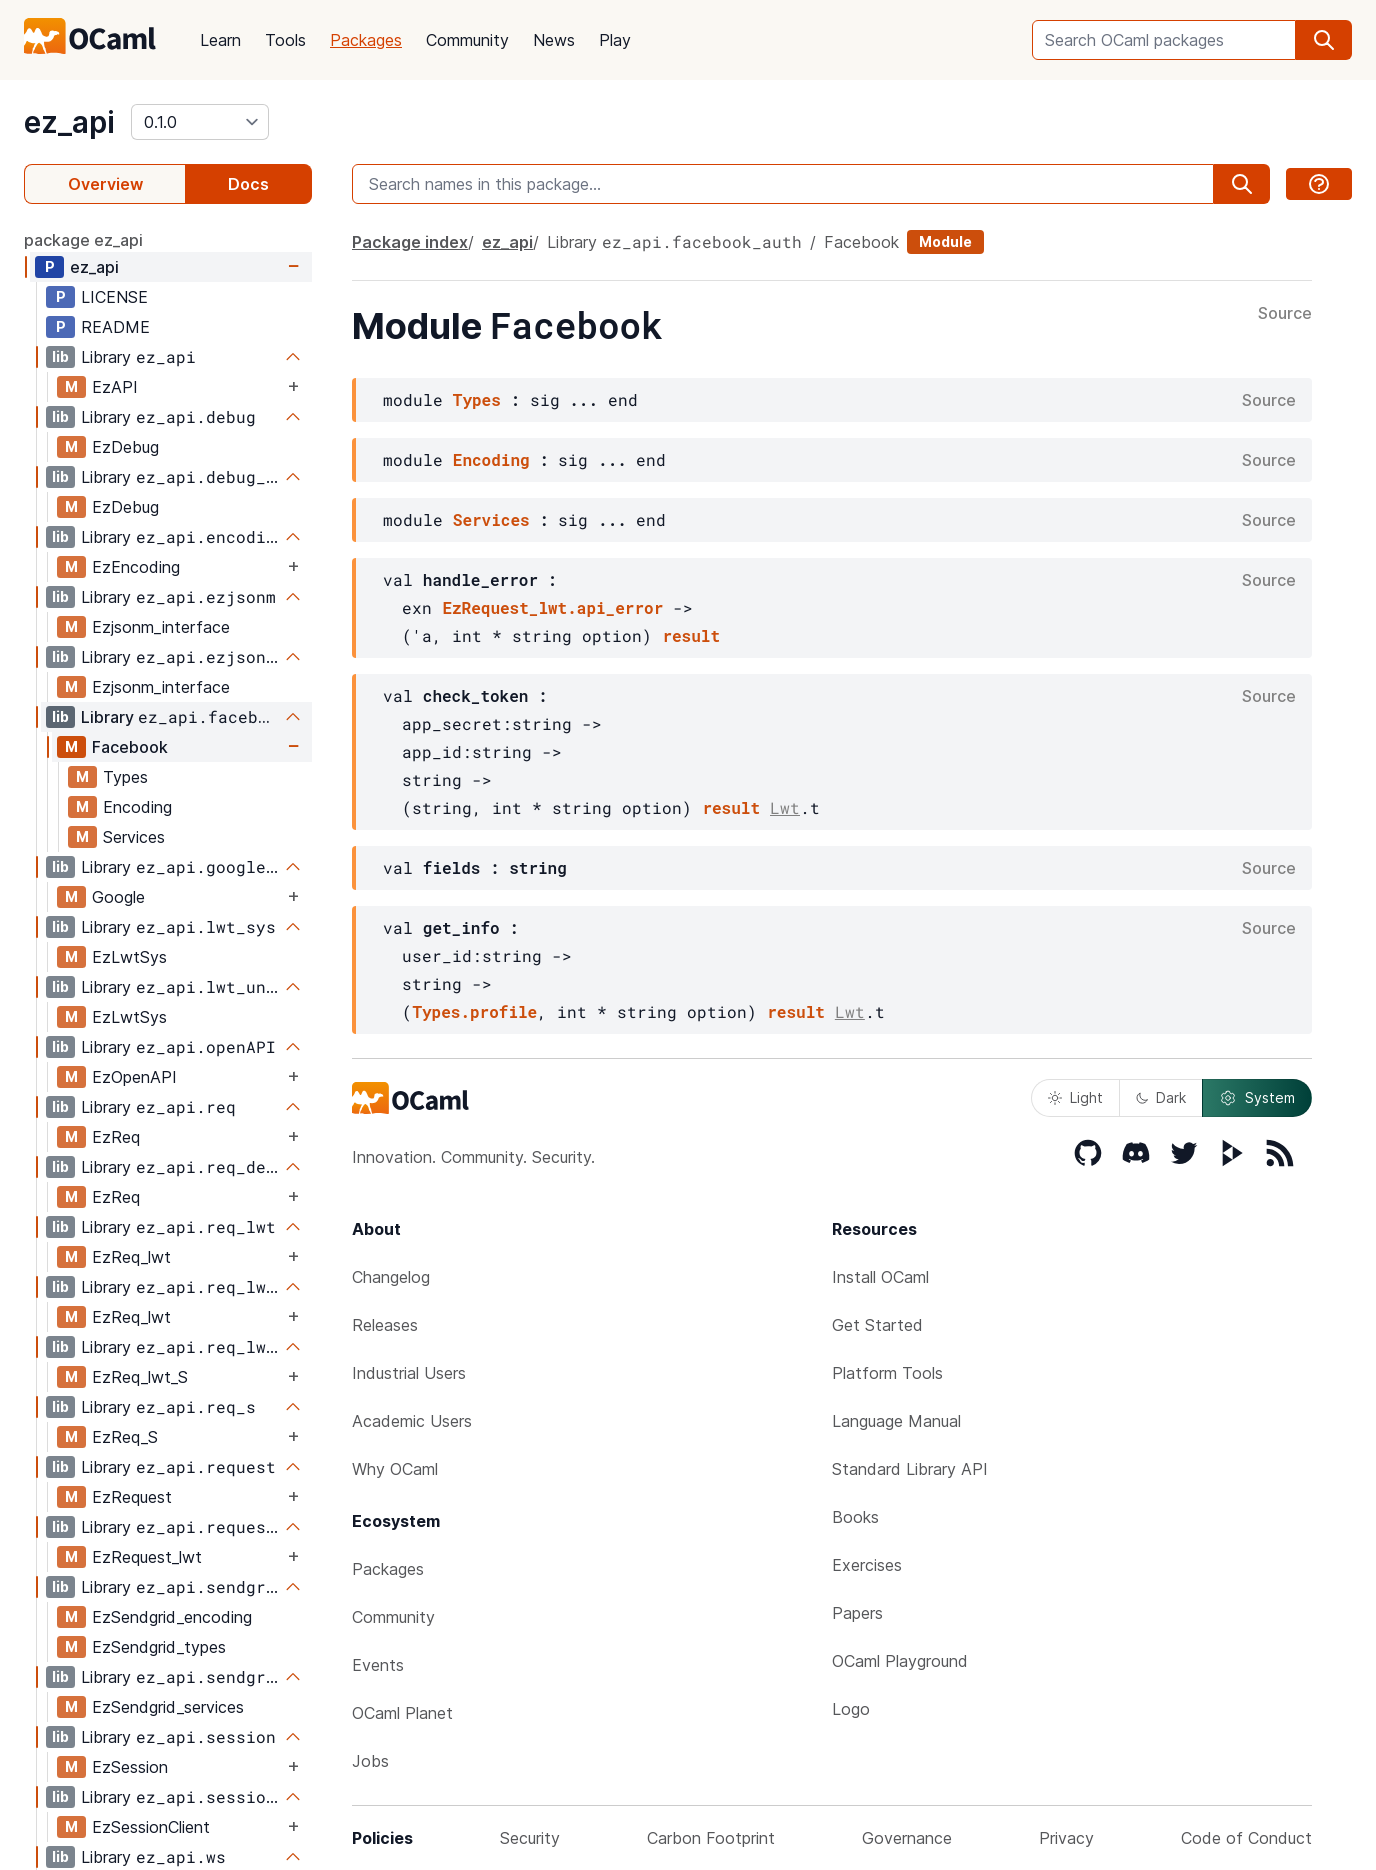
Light (1075, 1097)
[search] (1324, 40)
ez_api (69, 122)
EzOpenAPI (134, 1077)
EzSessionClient (151, 1827)
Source (1285, 314)
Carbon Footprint (711, 1838)
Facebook (130, 747)
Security (530, 1838)
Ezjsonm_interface (161, 627)
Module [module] (945, 241)
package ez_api (83, 240)
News (554, 40)
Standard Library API (910, 1469)
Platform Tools (887, 1373)
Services (134, 837)
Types (125, 777)
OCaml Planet (402, 1713)
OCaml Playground (900, 1661)
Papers (857, 1613)
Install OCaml (880, 1277)
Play (615, 40)
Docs (248, 184)
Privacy (1066, 1838)
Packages (366, 40)
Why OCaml (395, 1469)
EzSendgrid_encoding (172, 1617)
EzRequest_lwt (147, 1557)
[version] (200, 122)
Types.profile (474, 1011)
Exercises (867, 1565)
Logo (851, 1709)
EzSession (130, 1767)
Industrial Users (409, 1373)
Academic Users (412, 1421)
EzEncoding (136, 567)
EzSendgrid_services (168, 1707)
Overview (105, 184)
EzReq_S (125, 1437)
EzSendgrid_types (159, 1647)
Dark (1161, 1097)
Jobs (370, 1761)
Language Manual (896, 1421)
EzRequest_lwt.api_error (552, 607)
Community (467, 40)
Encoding (137, 807)
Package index (410, 242)
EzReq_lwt (131, 1257)
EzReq (116, 1137)
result (691, 635)
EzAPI (115, 387)
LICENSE (114, 297)
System (1257, 1098)
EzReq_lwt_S (140, 1377)
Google (118, 897)
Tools (285, 40)
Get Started (877, 1325)
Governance (907, 1838)
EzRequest (132, 1497)
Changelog (391, 1277)
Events (378, 1665)
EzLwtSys (129, 957)
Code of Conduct (1246, 1838)
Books (855, 1517)
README (115, 327)
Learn (220, 40)
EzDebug (125, 447)
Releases (385, 1325)
